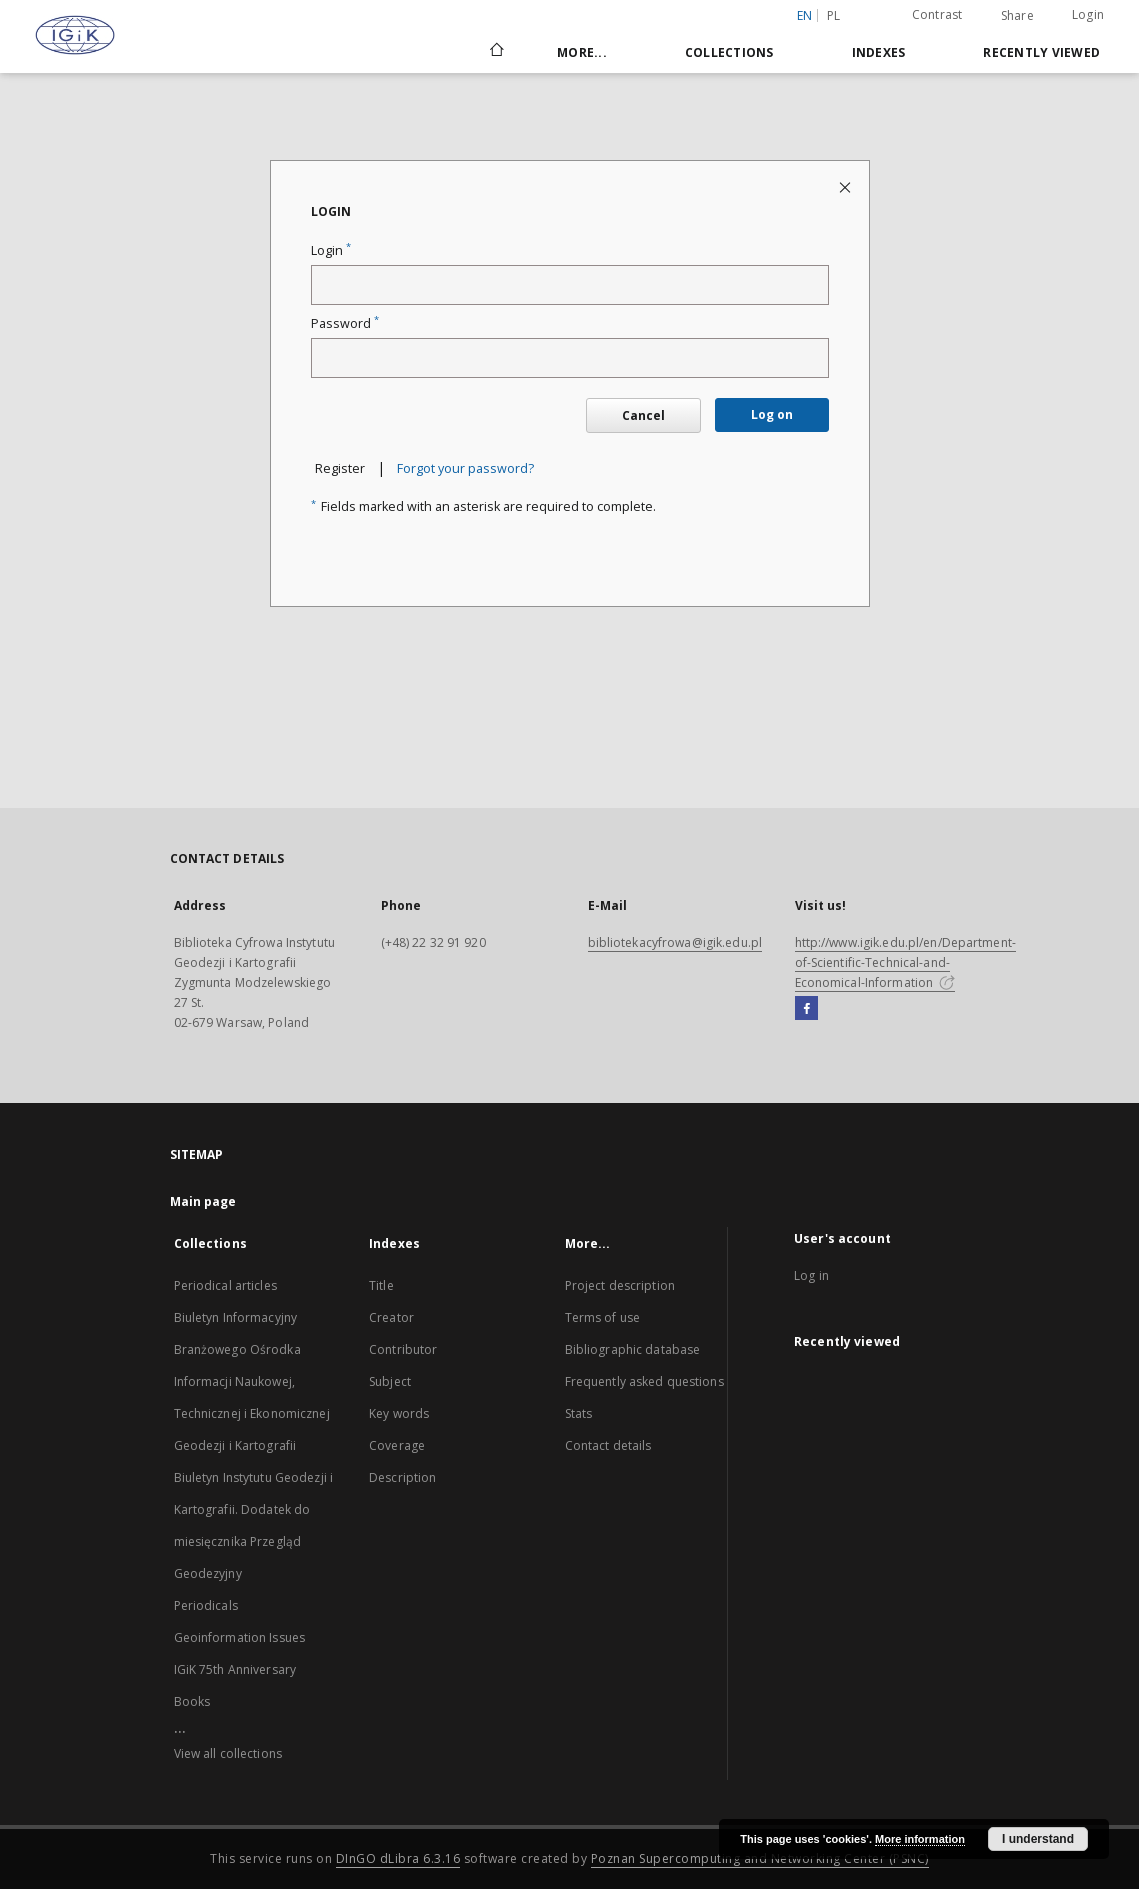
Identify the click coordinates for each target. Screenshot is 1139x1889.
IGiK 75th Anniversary (235, 1669)
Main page (203, 1201)
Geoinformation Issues (240, 1637)
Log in (811, 1275)
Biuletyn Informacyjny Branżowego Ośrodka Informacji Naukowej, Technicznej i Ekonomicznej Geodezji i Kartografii (252, 1381)
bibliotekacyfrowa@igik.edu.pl (675, 942)
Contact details (608, 1445)
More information (920, 1839)
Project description (620, 1285)
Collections (729, 52)
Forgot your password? (465, 468)
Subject (390, 1381)
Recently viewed (1041, 52)
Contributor (403, 1349)
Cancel (643, 415)
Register (340, 468)
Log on (772, 414)
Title (381, 1285)
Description (402, 1477)
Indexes (879, 52)
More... (582, 52)
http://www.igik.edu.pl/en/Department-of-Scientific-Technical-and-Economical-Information (905, 962)
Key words (399, 1413)
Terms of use (602, 1317)
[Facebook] (806, 1009)
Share (1017, 16)
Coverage (397, 1445)
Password (345, 323)
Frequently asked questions (644, 1381)
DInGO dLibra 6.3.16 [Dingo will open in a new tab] (398, 1858)
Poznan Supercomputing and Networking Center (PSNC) (760, 1858)
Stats (579, 1413)
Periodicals (206, 1605)
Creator (391, 1317)
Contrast (937, 14)
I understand (1038, 1839)
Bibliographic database (633, 1349)
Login (1088, 14)
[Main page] (495, 52)
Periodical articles (225, 1285)
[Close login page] (846, 186)
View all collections (228, 1753)
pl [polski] (834, 15)
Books (192, 1701)
